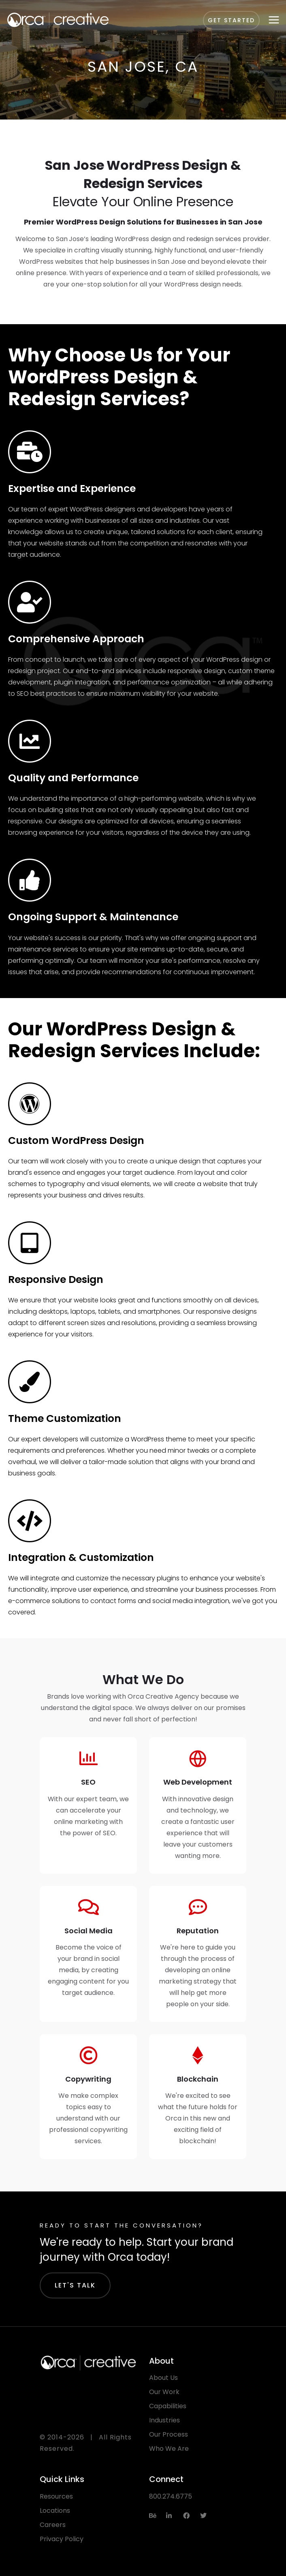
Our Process (168, 2434)
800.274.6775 (170, 2496)
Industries (164, 2420)
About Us (163, 2377)
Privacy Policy (61, 2539)
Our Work (164, 2391)
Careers (53, 2524)
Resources (56, 2496)
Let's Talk (75, 2285)
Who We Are (169, 2448)
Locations (55, 2510)
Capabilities (167, 2406)
